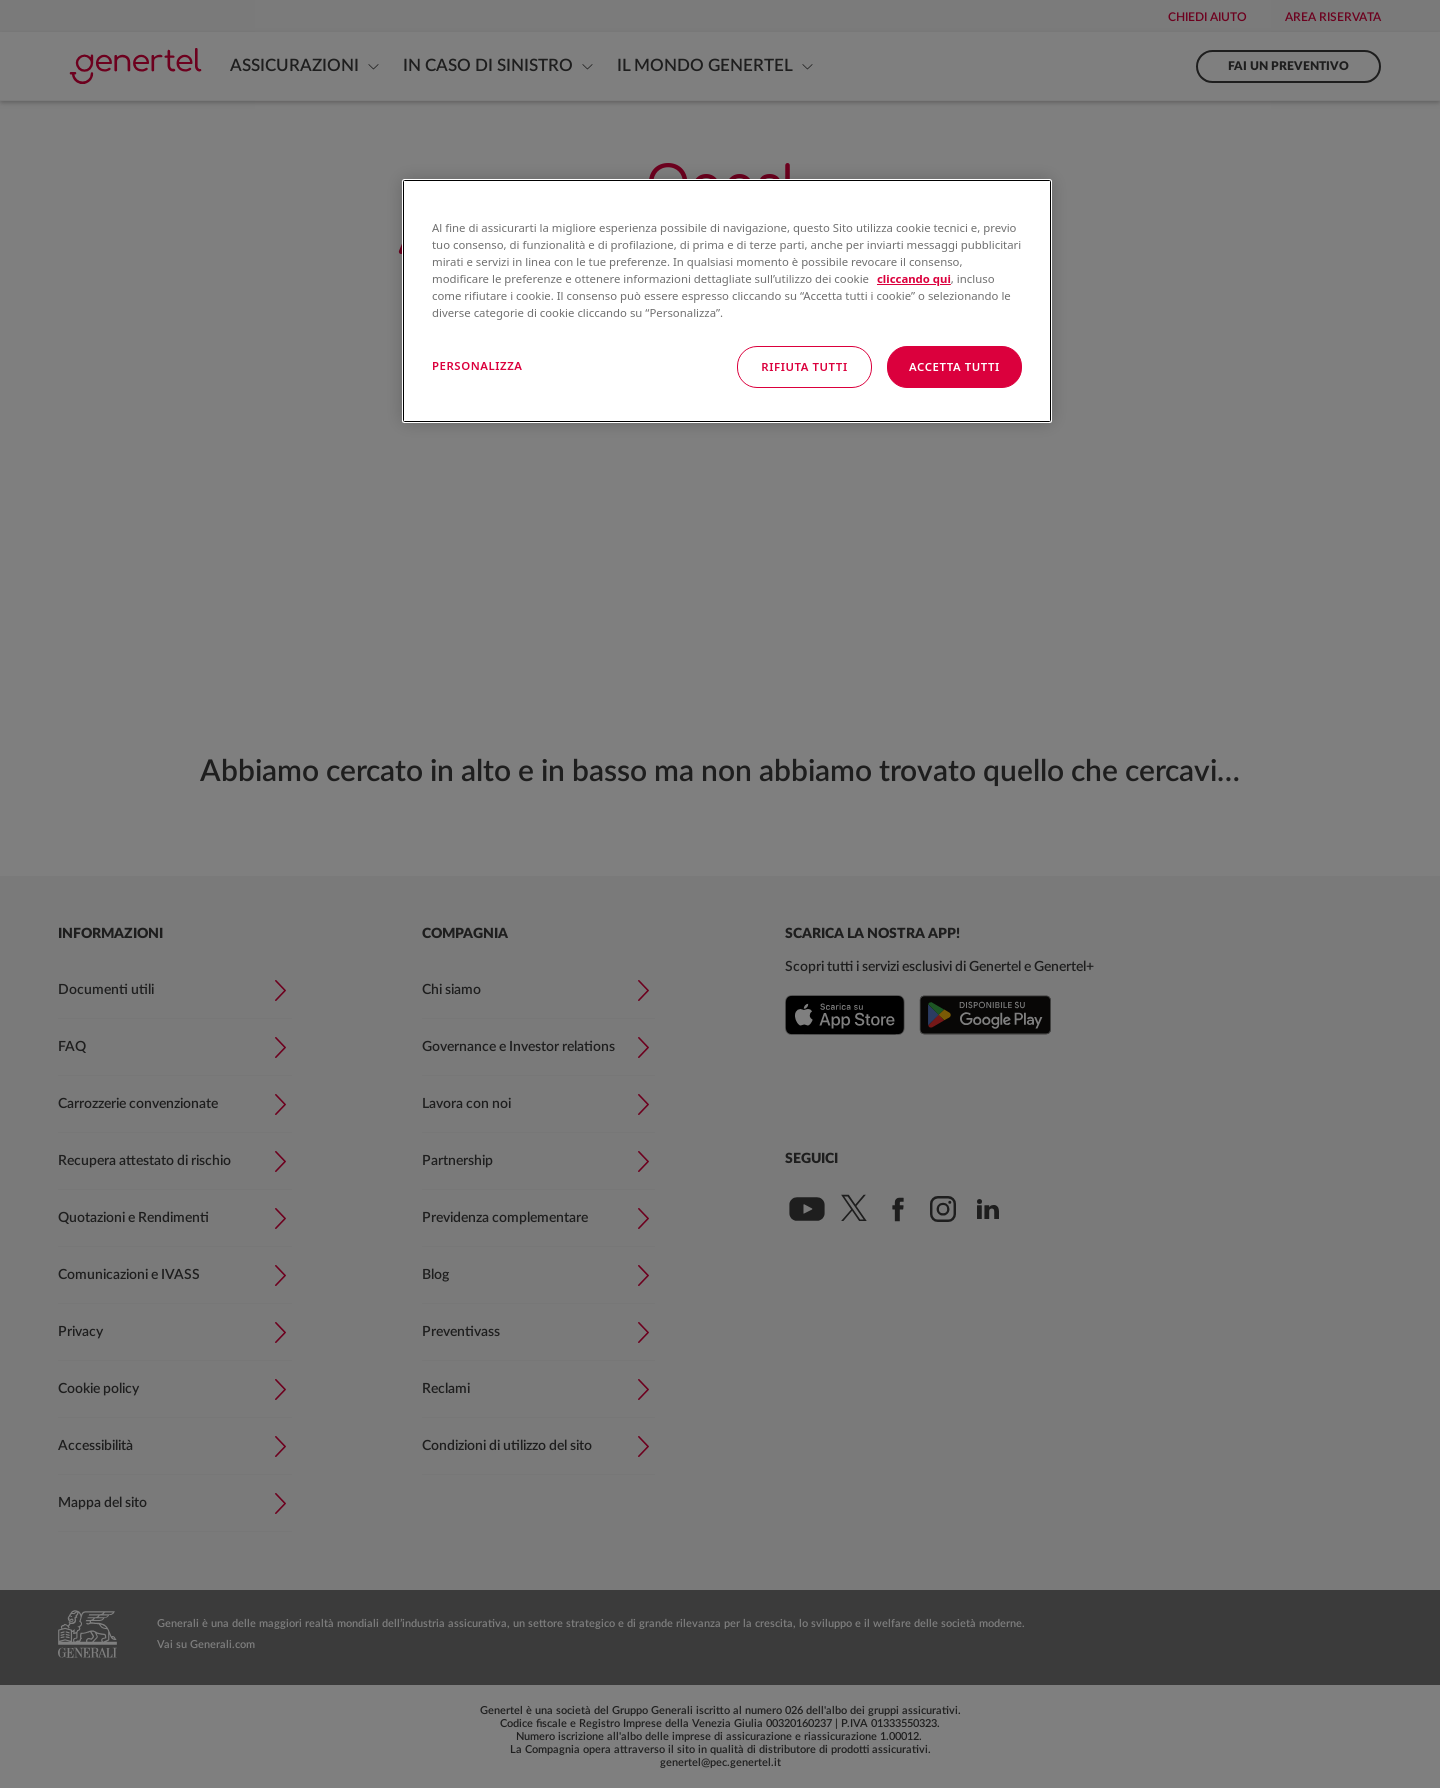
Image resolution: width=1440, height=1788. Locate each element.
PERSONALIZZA (477, 365)
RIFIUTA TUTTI (804, 366)
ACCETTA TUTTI (954, 366)
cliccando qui (914, 278)
